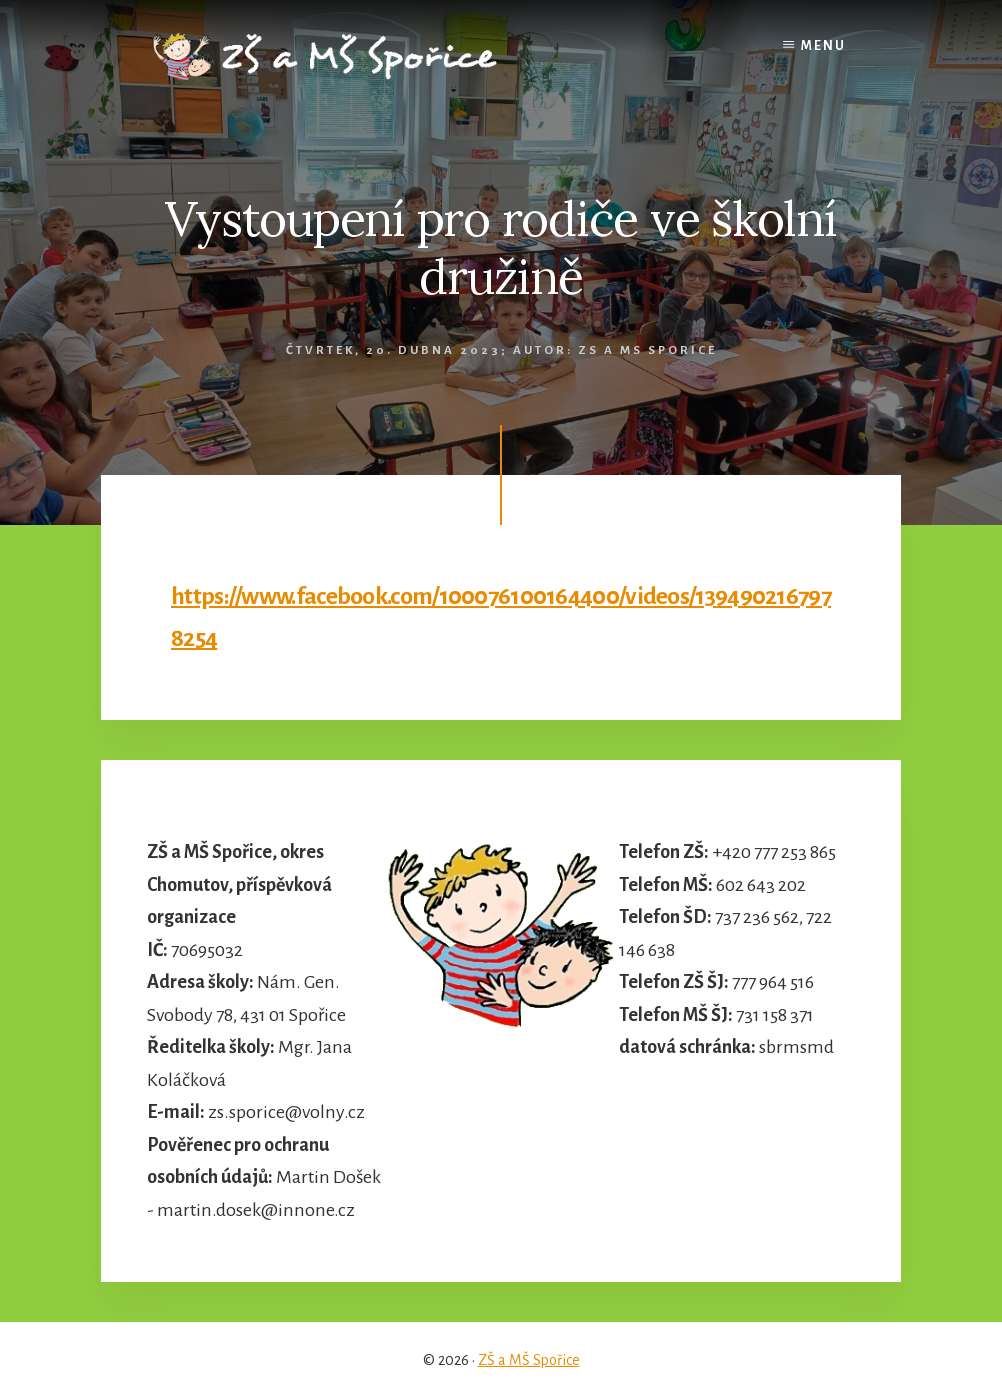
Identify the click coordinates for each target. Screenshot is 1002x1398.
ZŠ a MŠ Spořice (529, 1360)
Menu (823, 46)
